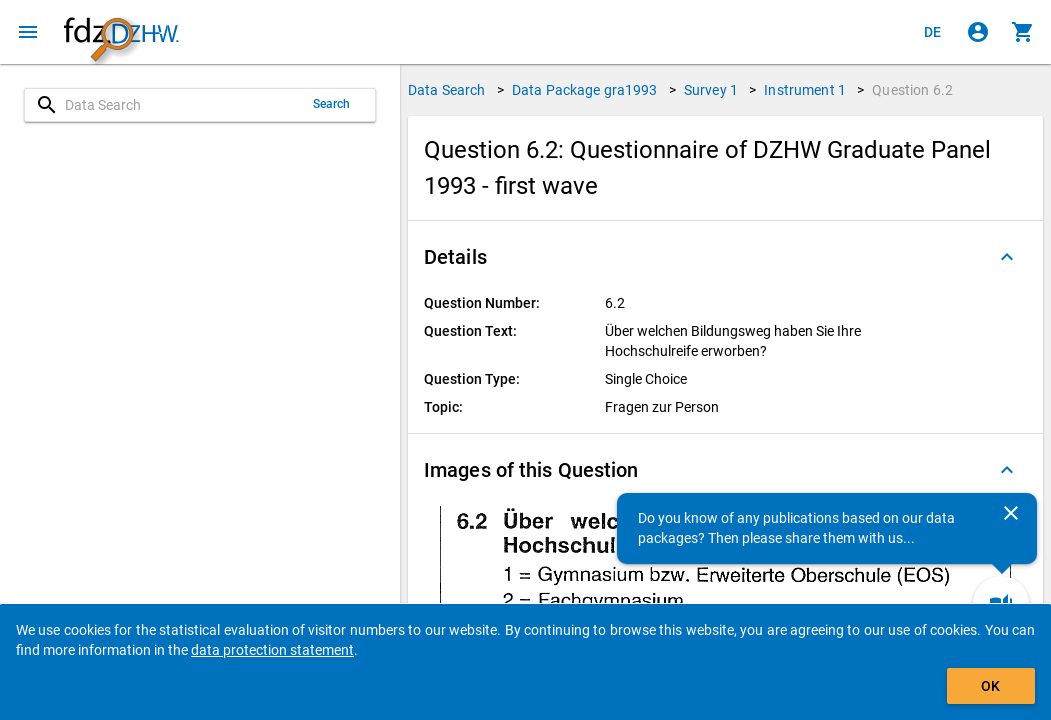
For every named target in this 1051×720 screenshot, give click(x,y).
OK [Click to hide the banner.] (990, 686)
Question (912, 90)
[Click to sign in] (978, 32)
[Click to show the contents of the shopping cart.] (1023, 32)
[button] (725, 257)
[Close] (1011, 513)
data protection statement (272, 650)
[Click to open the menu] (28, 32)
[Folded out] (1007, 257)
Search (332, 104)
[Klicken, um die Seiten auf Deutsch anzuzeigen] (933, 32)
